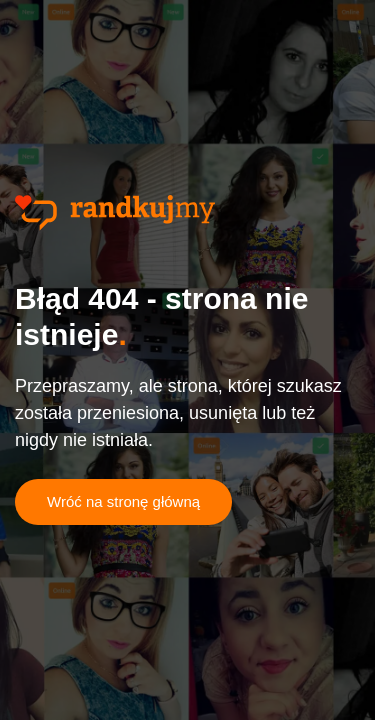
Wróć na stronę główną (123, 501)
